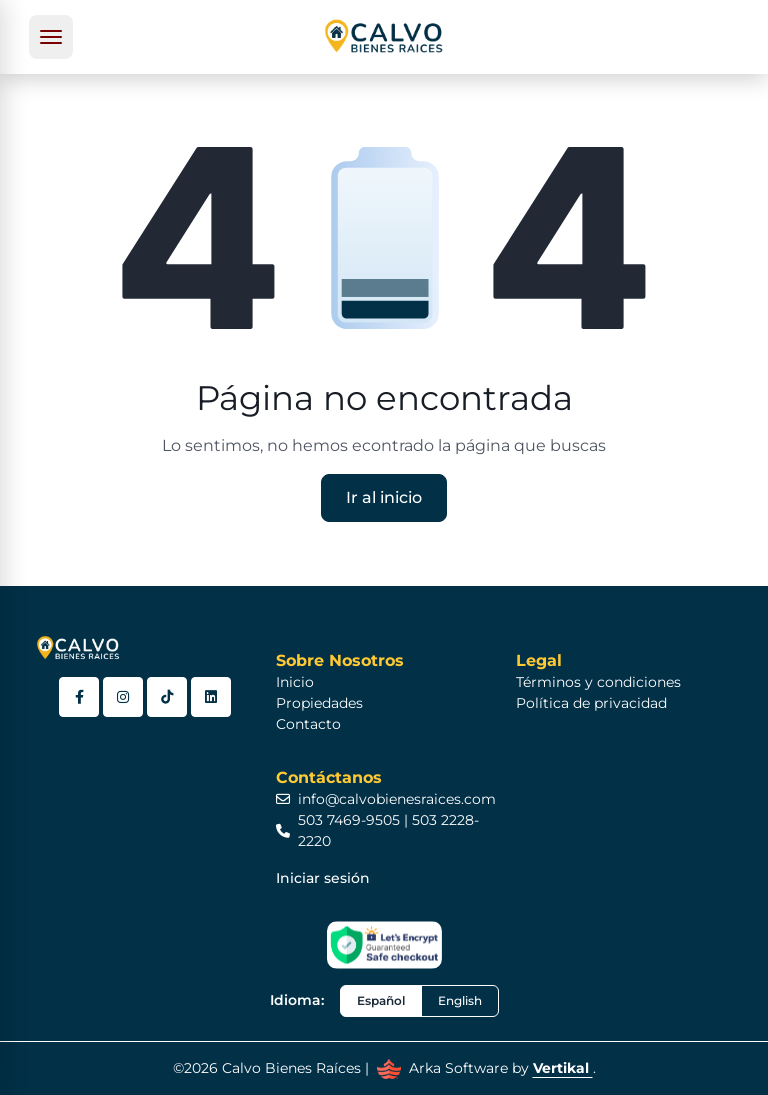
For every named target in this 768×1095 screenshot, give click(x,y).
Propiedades (319, 703)
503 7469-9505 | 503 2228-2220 (377, 830)
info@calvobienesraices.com (386, 799)
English (460, 1000)
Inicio (295, 682)
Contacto (308, 724)
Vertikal (563, 1068)
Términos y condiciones (598, 682)
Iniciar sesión (323, 878)
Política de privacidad (591, 703)
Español (381, 1000)
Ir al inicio (384, 497)
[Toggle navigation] (51, 37)
